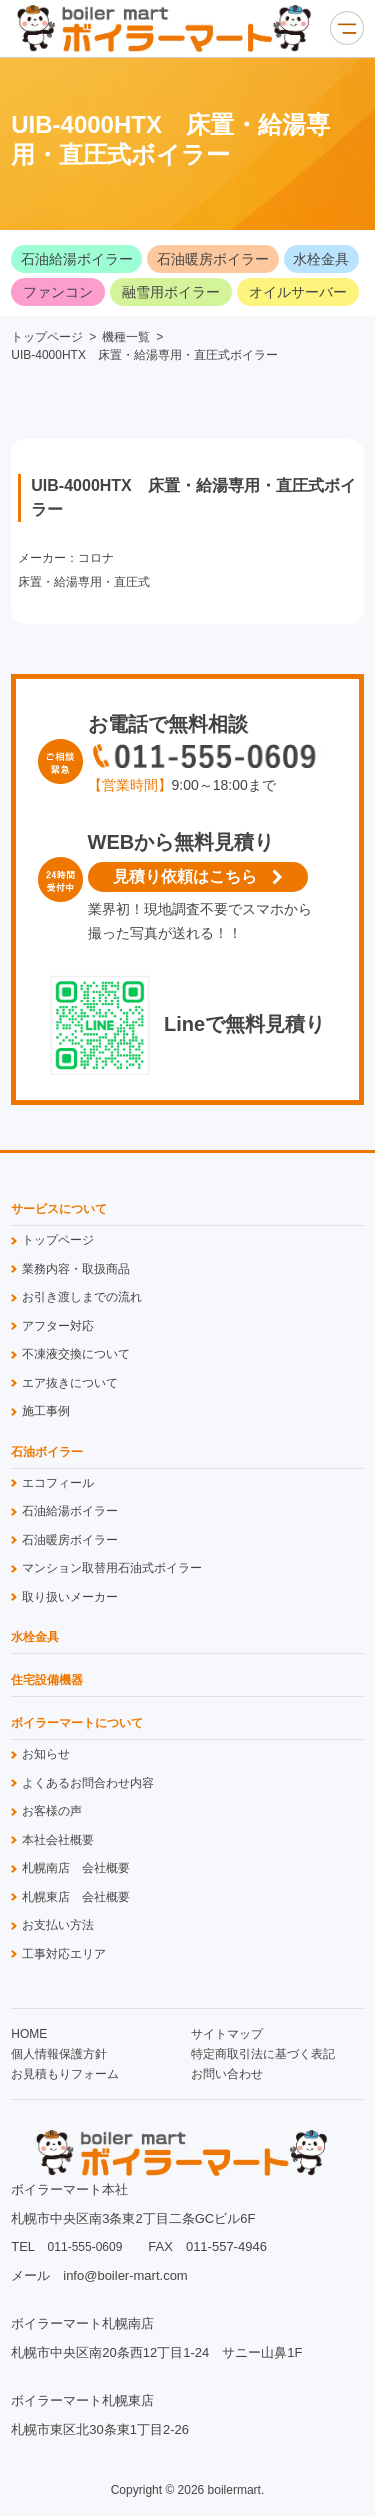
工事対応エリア (64, 1954)
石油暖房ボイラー (213, 259)
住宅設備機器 (47, 1680)
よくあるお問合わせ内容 (88, 1783)
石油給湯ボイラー (77, 259)
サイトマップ (227, 2034)
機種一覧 (126, 337)
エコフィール (58, 1483)
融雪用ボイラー (171, 292)
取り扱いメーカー (70, 1597)
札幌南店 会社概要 (76, 1868)
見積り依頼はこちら (185, 876)
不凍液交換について (76, 1354)
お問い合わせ (227, 2074)
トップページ (47, 337)
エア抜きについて (70, 1383)
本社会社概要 (58, 1840)
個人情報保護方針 (59, 2054)
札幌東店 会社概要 (76, 1897)
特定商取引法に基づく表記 (263, 2054)
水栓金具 (321, 259)
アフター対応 (58, 1326)
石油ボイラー (47, 1452)
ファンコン (58, 292)
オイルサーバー (298, 292)
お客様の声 (52, 1811)
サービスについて (59, 1209)
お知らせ (46, 1754)
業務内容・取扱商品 (76, 1269)
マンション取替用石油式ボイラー (112, 1568)
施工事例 (46, 1411)
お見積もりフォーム (65, 2074)
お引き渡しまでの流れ (82, 1297)
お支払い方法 (58, 1925)
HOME (29, 2034)
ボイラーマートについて (77, 1723)
